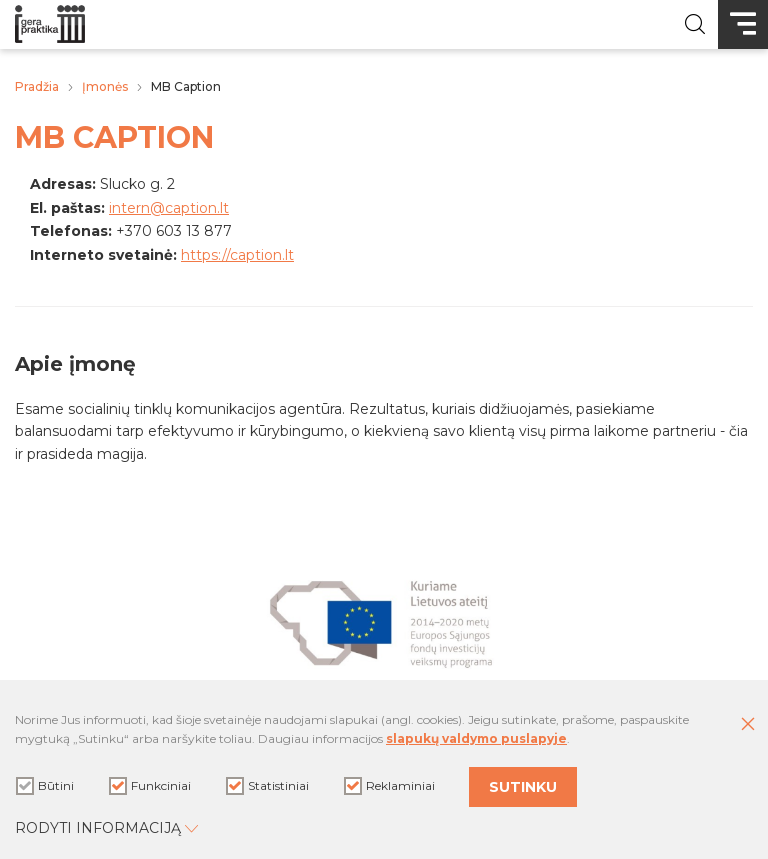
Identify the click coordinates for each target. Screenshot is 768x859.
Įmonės (105, 86)
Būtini (45, 786)
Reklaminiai (389, 786)
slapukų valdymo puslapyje (476, 738)
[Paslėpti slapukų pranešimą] (748, 725)
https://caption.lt (237, 255)
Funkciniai (150, 786)
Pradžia (37, 86)
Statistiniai (267, 786)
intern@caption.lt (169, 208)
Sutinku (523, 787)
